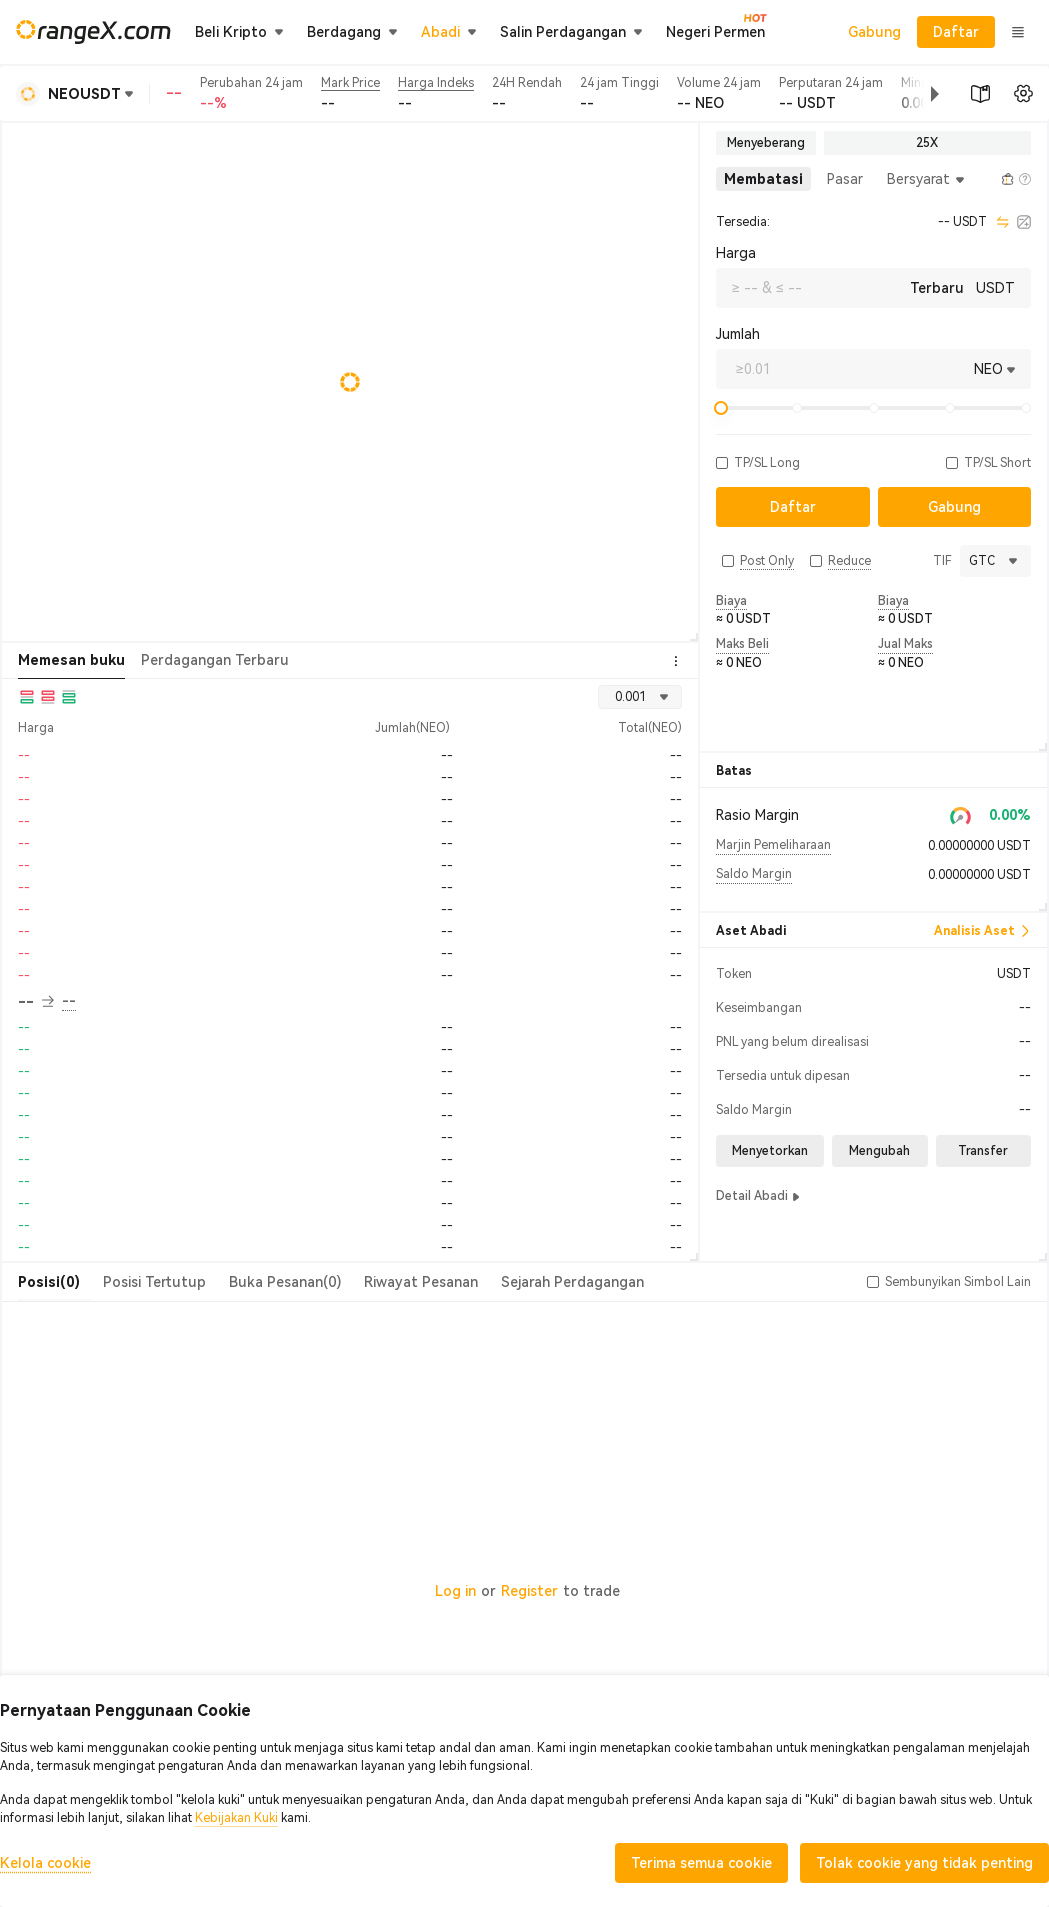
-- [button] (36, 1002)
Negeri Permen (715, 31)
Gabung (874, 32)
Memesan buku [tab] (71, 660)
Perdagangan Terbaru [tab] (215, 660)
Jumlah (738, 334)
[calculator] (1024, 222)
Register (529, 1591)
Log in (455, 1591)
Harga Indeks (436, 83)
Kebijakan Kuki (236, 1818)
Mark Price (350, 83)
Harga (736, 253)
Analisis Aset (982, 931)
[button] (919, 94)
